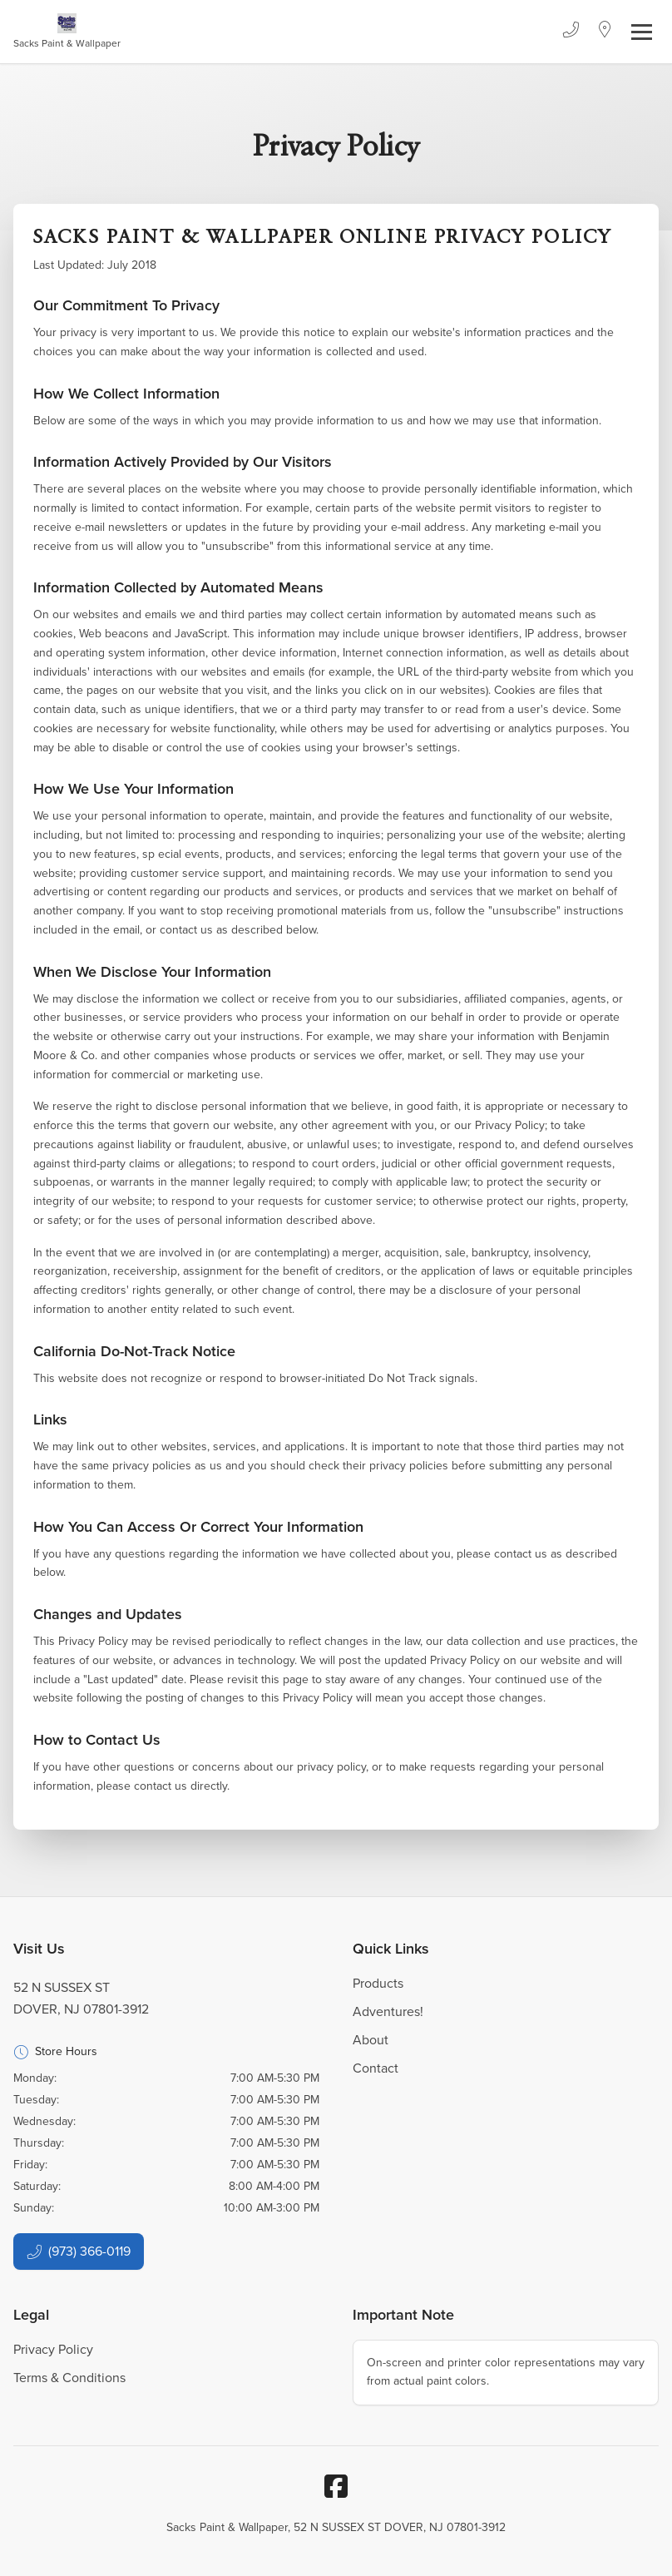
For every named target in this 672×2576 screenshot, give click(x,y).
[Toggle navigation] (642, 32)
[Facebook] (336, 2486)
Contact (375, 2068)
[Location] (605, 31)
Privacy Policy (53, 2349)
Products (378, 1983)
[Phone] (571, 31)
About (370, 2039)
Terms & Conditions (69, 2377)
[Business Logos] (67, 31)
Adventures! (388, 2011)
